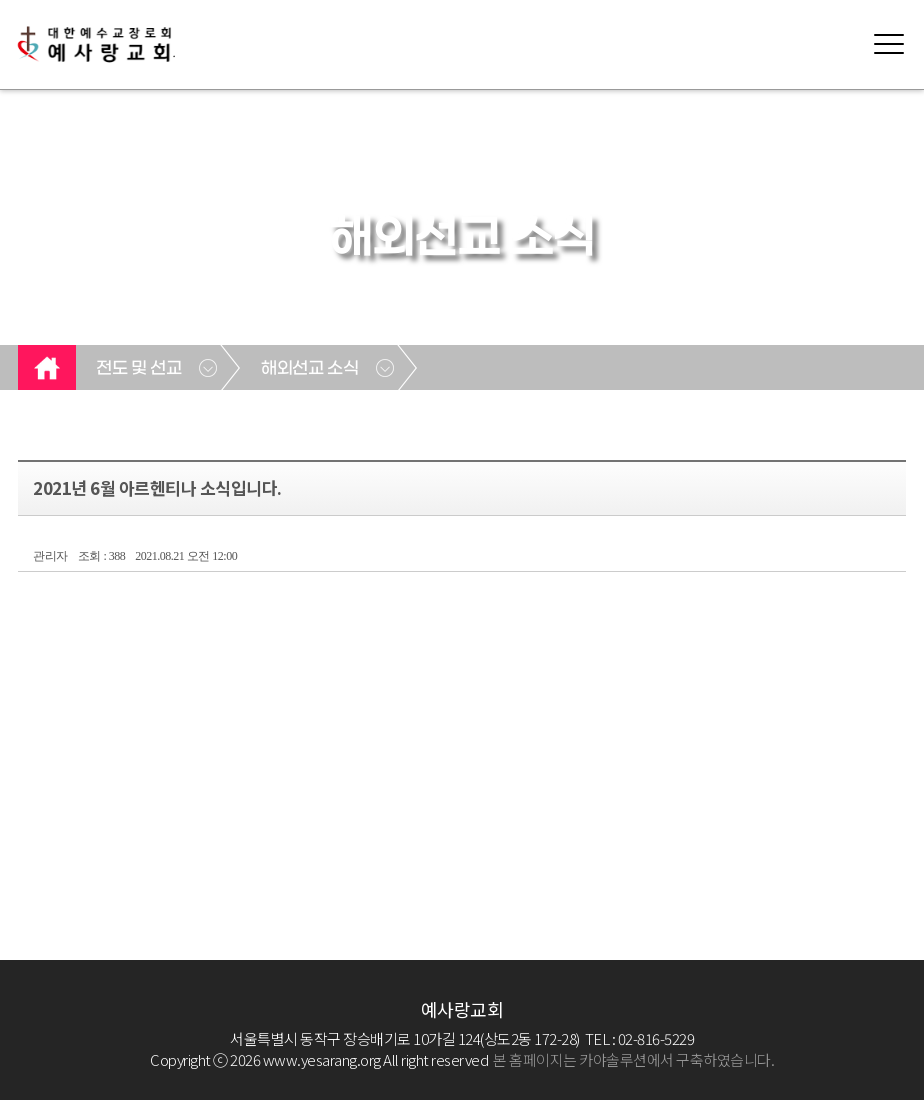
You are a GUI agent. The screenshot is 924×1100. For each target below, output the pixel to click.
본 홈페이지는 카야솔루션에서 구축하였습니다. (633, 1059)
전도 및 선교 (138, 369)
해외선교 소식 (309, 369)
